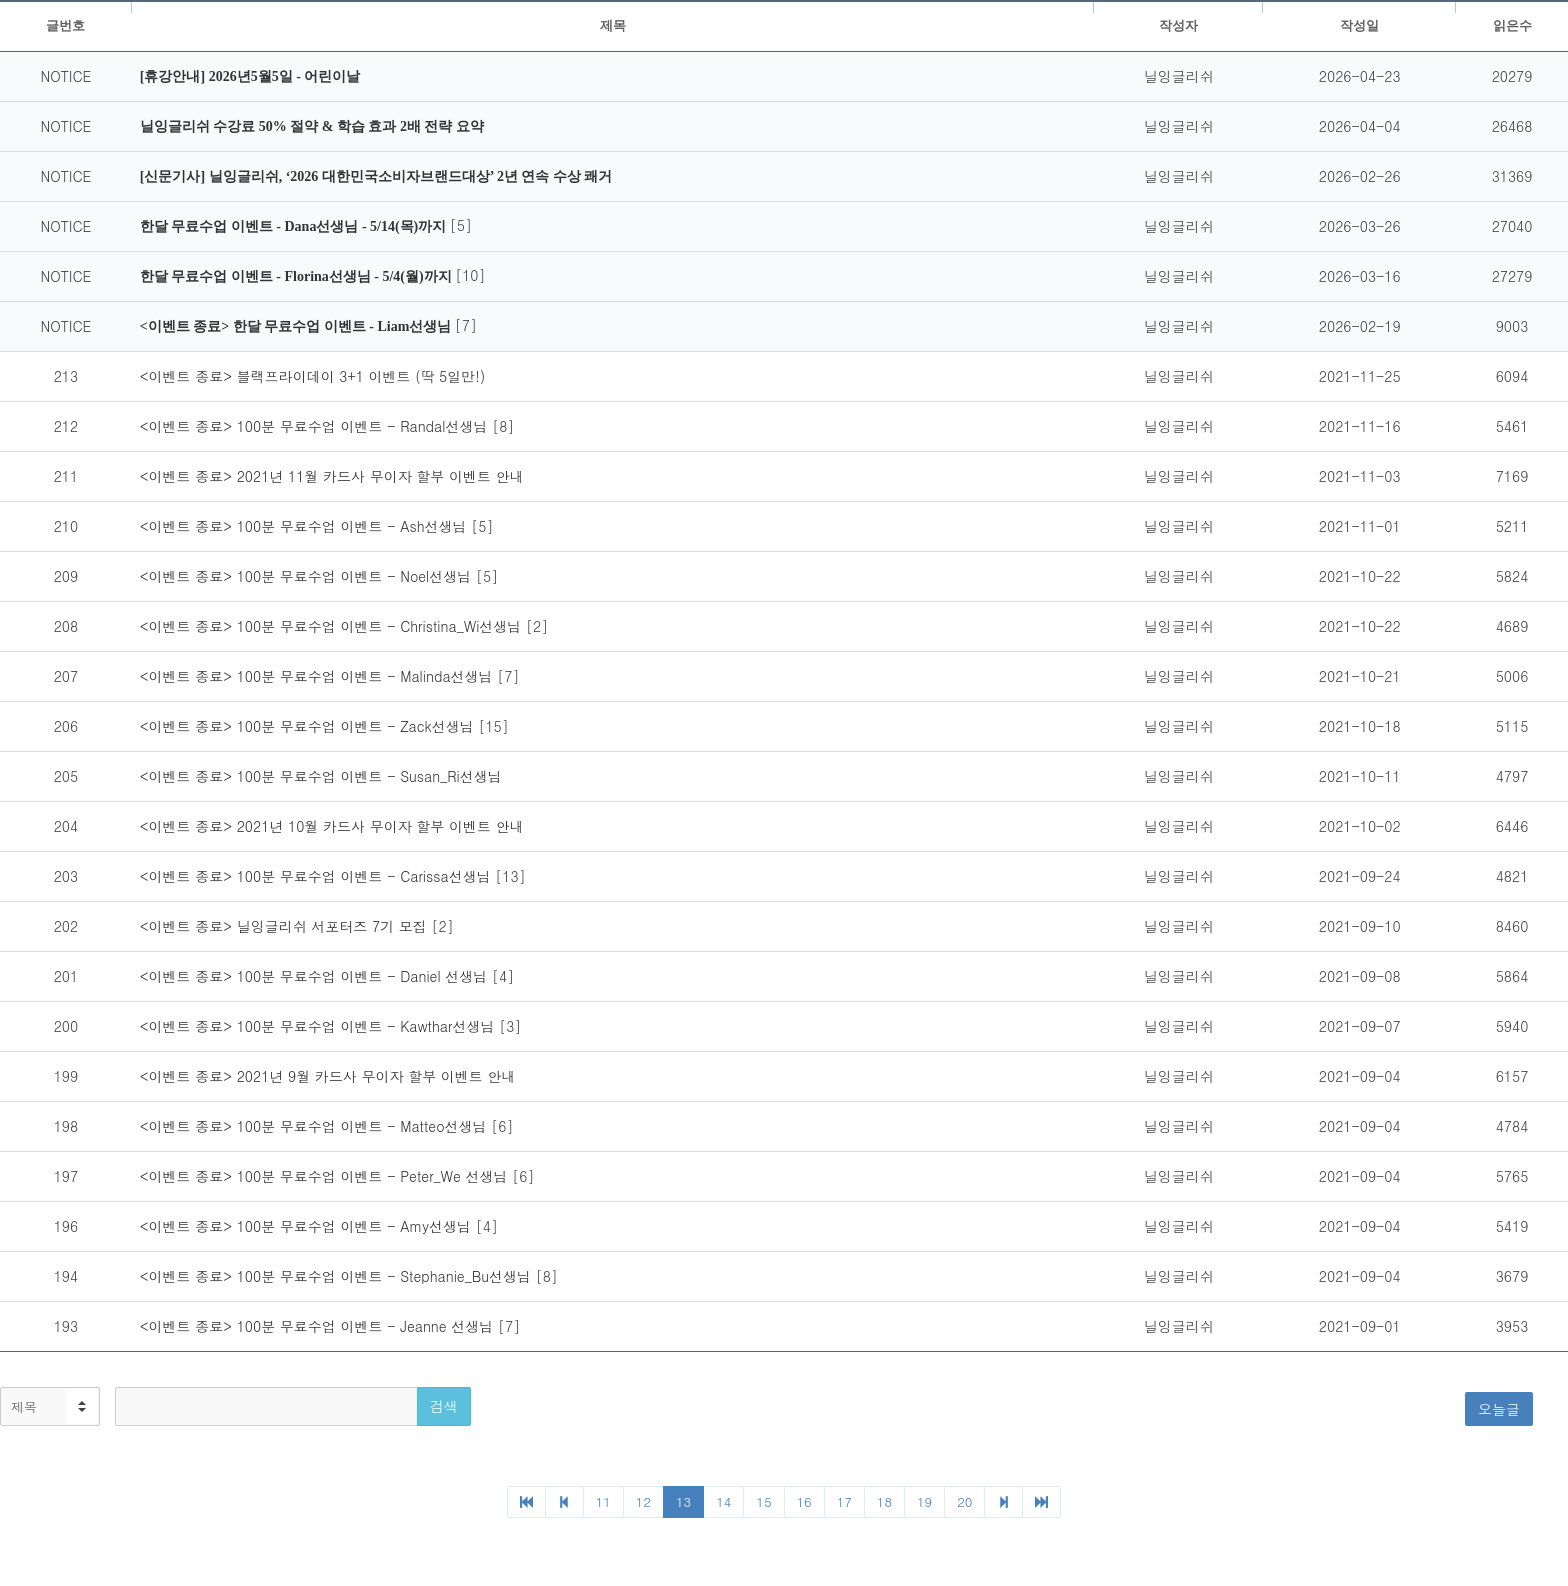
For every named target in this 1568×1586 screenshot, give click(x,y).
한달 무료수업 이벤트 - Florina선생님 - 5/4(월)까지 (297, 276)
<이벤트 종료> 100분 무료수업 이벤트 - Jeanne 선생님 (319, 1326)
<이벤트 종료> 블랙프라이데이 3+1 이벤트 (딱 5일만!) (312, 376)
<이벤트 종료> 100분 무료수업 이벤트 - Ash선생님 (305, 526)
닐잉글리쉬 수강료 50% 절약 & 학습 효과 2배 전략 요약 (312, 126)
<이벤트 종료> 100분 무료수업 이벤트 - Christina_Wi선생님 (333, 626)
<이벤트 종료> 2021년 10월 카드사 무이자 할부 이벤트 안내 (332, 826)
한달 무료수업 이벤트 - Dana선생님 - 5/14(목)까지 (295, 226)
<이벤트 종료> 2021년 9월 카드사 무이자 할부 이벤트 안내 (328, 1076)
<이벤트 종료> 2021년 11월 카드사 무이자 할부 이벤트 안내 (332, 476)
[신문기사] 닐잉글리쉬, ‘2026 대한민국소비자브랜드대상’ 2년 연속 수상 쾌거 (376, 176)
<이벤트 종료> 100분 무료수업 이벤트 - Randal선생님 (316, 426)
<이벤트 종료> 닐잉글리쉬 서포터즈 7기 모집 (286, 926)
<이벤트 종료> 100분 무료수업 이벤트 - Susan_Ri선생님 (321, 776)
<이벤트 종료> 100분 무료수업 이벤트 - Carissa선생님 (318, 876)
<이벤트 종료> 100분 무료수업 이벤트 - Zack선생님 (309, 726)
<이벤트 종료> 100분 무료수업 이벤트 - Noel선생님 (308, 576)
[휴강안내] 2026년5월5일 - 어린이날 (250, 76)
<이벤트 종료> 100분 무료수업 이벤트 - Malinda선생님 (318, 676)
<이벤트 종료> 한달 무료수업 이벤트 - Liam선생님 (297, 326)
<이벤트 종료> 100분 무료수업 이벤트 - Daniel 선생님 (316, 976)
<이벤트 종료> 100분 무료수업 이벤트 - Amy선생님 (308, 1226)
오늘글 (1499, 1409)
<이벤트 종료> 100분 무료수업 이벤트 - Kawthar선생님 (319, 1026)
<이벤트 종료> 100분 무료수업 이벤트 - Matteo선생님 (315, 1126)
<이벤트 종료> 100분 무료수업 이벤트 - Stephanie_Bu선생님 (338, 1276)
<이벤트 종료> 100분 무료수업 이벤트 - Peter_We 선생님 (326, 1176)
